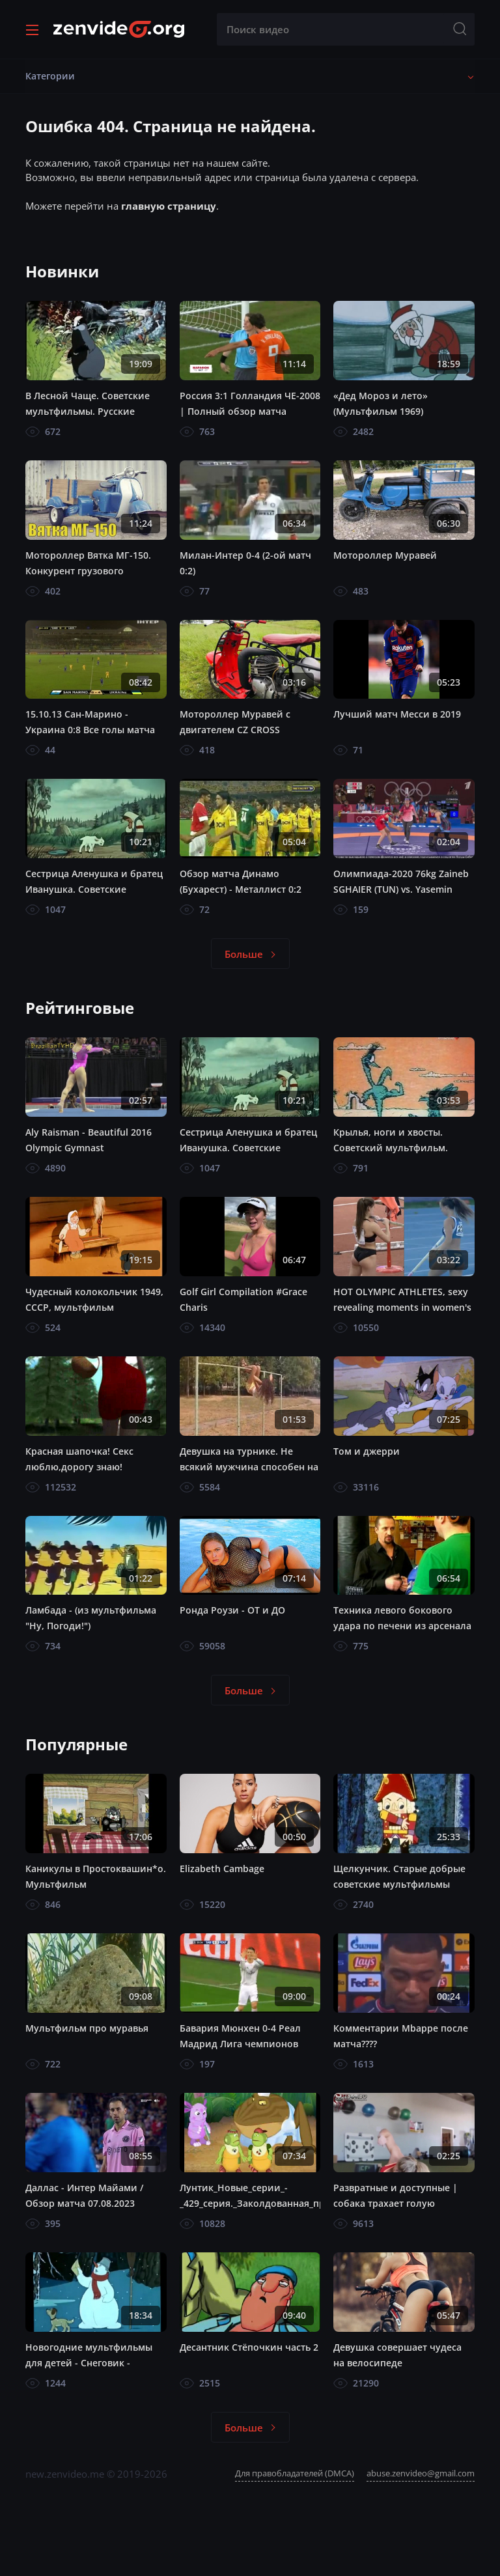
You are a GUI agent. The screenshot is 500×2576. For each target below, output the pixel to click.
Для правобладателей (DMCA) (294, 2473)
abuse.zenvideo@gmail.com (421, 2473)
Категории (50, 76)
